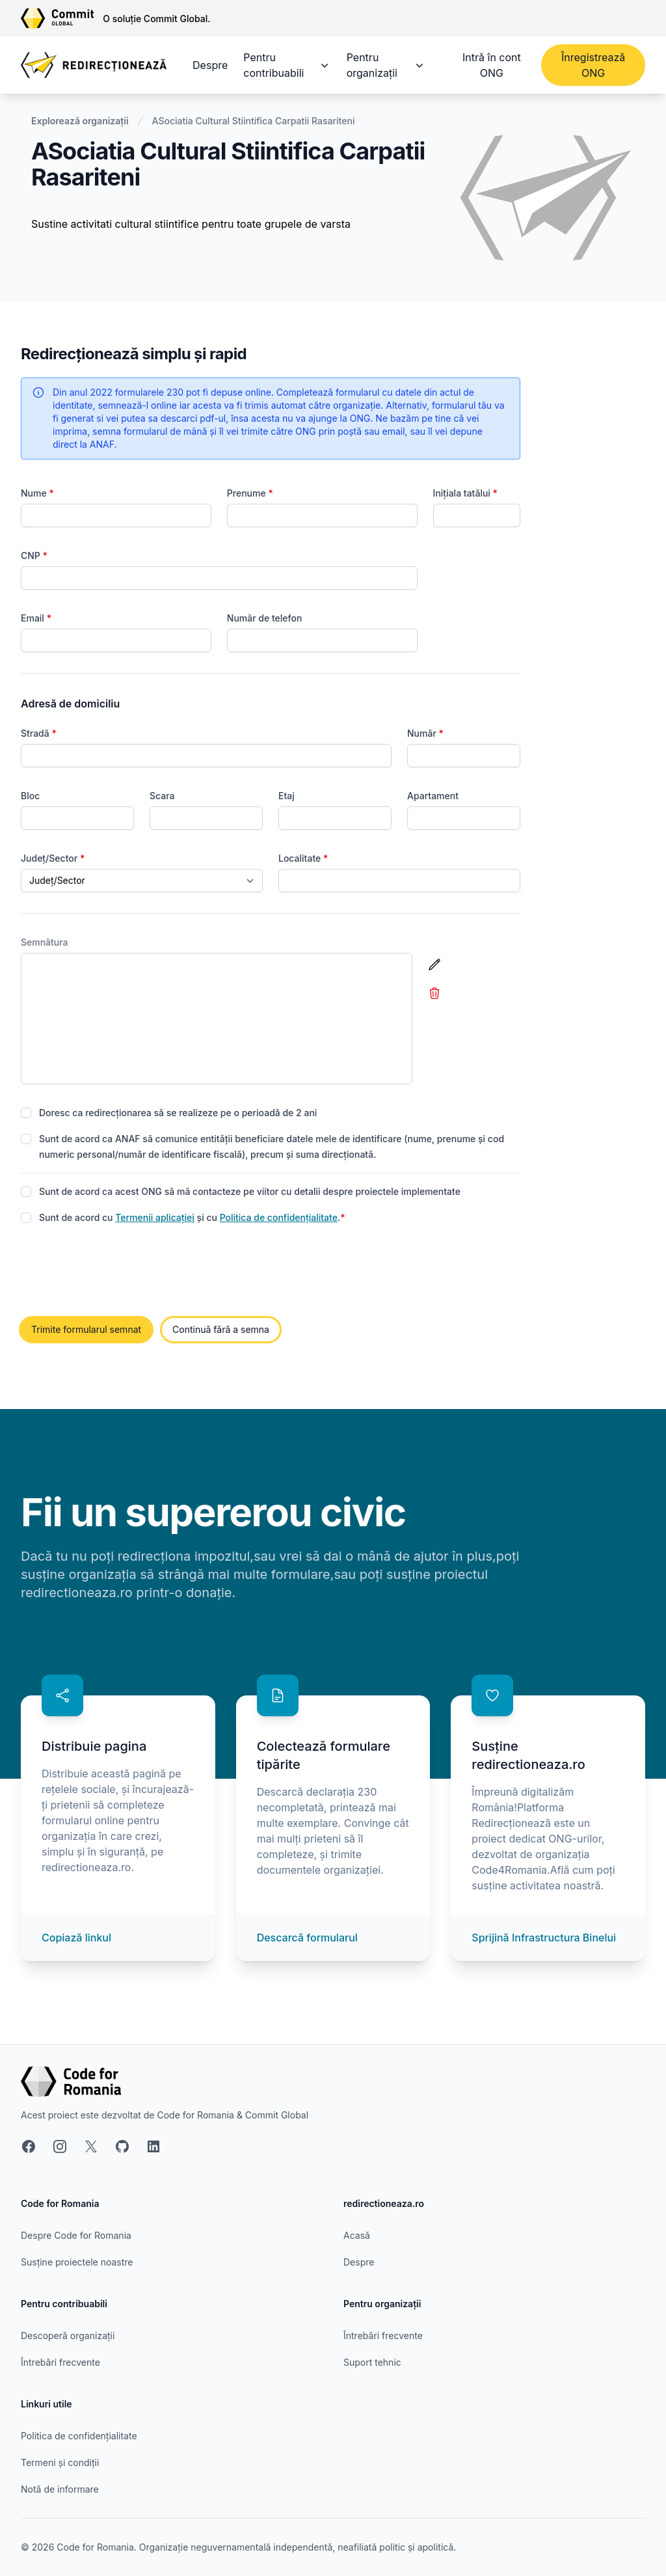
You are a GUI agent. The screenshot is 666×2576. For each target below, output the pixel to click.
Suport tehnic (372, 2362)
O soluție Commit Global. (156, 18)
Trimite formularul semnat (86, 1329)
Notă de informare (60, 2489)
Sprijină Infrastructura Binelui (544, 1937)
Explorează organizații (80, 120)
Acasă (356, 2235)
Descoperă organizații (67, 2335)
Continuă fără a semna (220, 1329)
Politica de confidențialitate (279, 1217)
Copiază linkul (76, 1937)
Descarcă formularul (307, 1937)
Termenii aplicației (154, 1217)
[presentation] (120, 1271)
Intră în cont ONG (491, 65)
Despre (210, 65)
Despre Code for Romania (76, 2235)
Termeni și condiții (60, 2462)
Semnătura (44, 942)
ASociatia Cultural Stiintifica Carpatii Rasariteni (253, 120)
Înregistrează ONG (593, 65)
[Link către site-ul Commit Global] (62, 18)
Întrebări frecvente (60, 2362)
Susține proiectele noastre (77, 2262)
